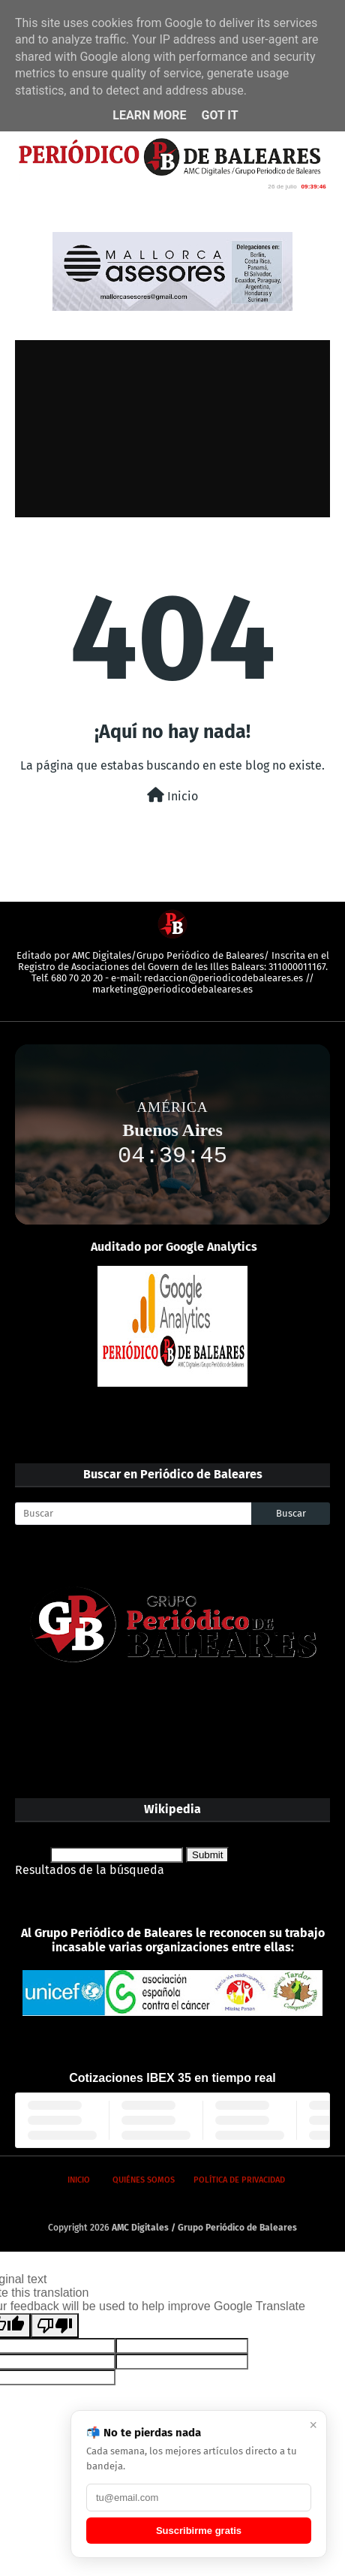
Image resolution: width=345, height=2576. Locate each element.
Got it (219, 115)
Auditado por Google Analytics (174, 1247)
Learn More (149, 115)
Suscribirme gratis (199, 2530)
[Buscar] (133, 1513)
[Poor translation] (55, 2325)
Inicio (172, 795)
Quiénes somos (143, 2180)
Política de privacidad (239, 2180)
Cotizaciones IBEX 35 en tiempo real (172, 2077)
